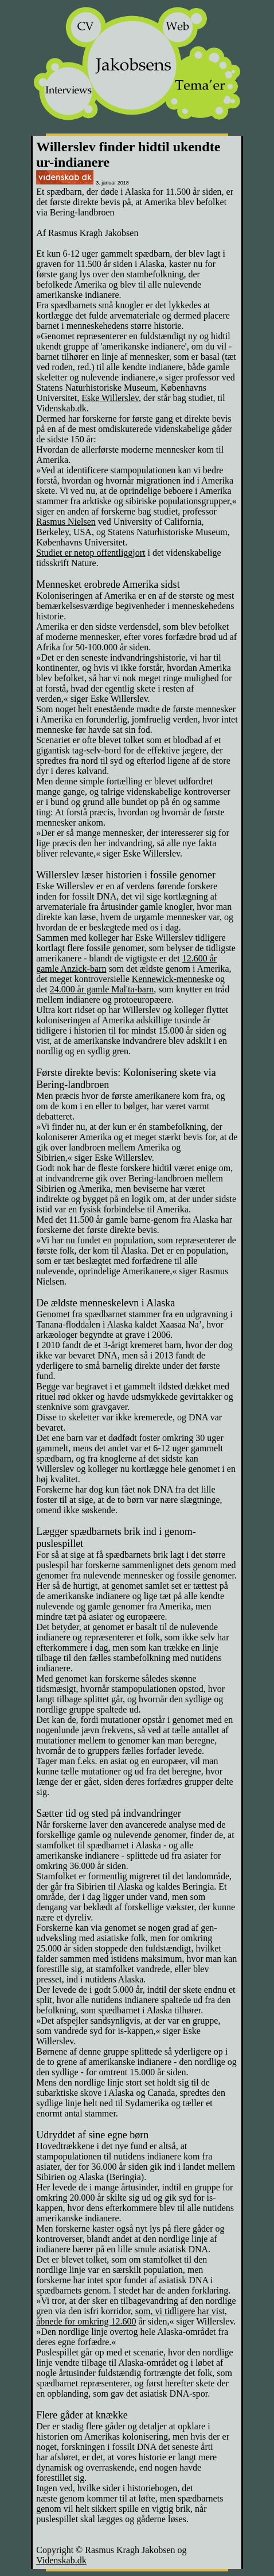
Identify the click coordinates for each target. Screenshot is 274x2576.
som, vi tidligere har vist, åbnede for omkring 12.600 (131, 2316)
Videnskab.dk (61, 2560)
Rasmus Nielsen (66, 522)
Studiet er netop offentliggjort (90, 552)
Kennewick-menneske (172, 979)
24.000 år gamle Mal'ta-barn (102, 989)
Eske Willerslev (110, 398)
